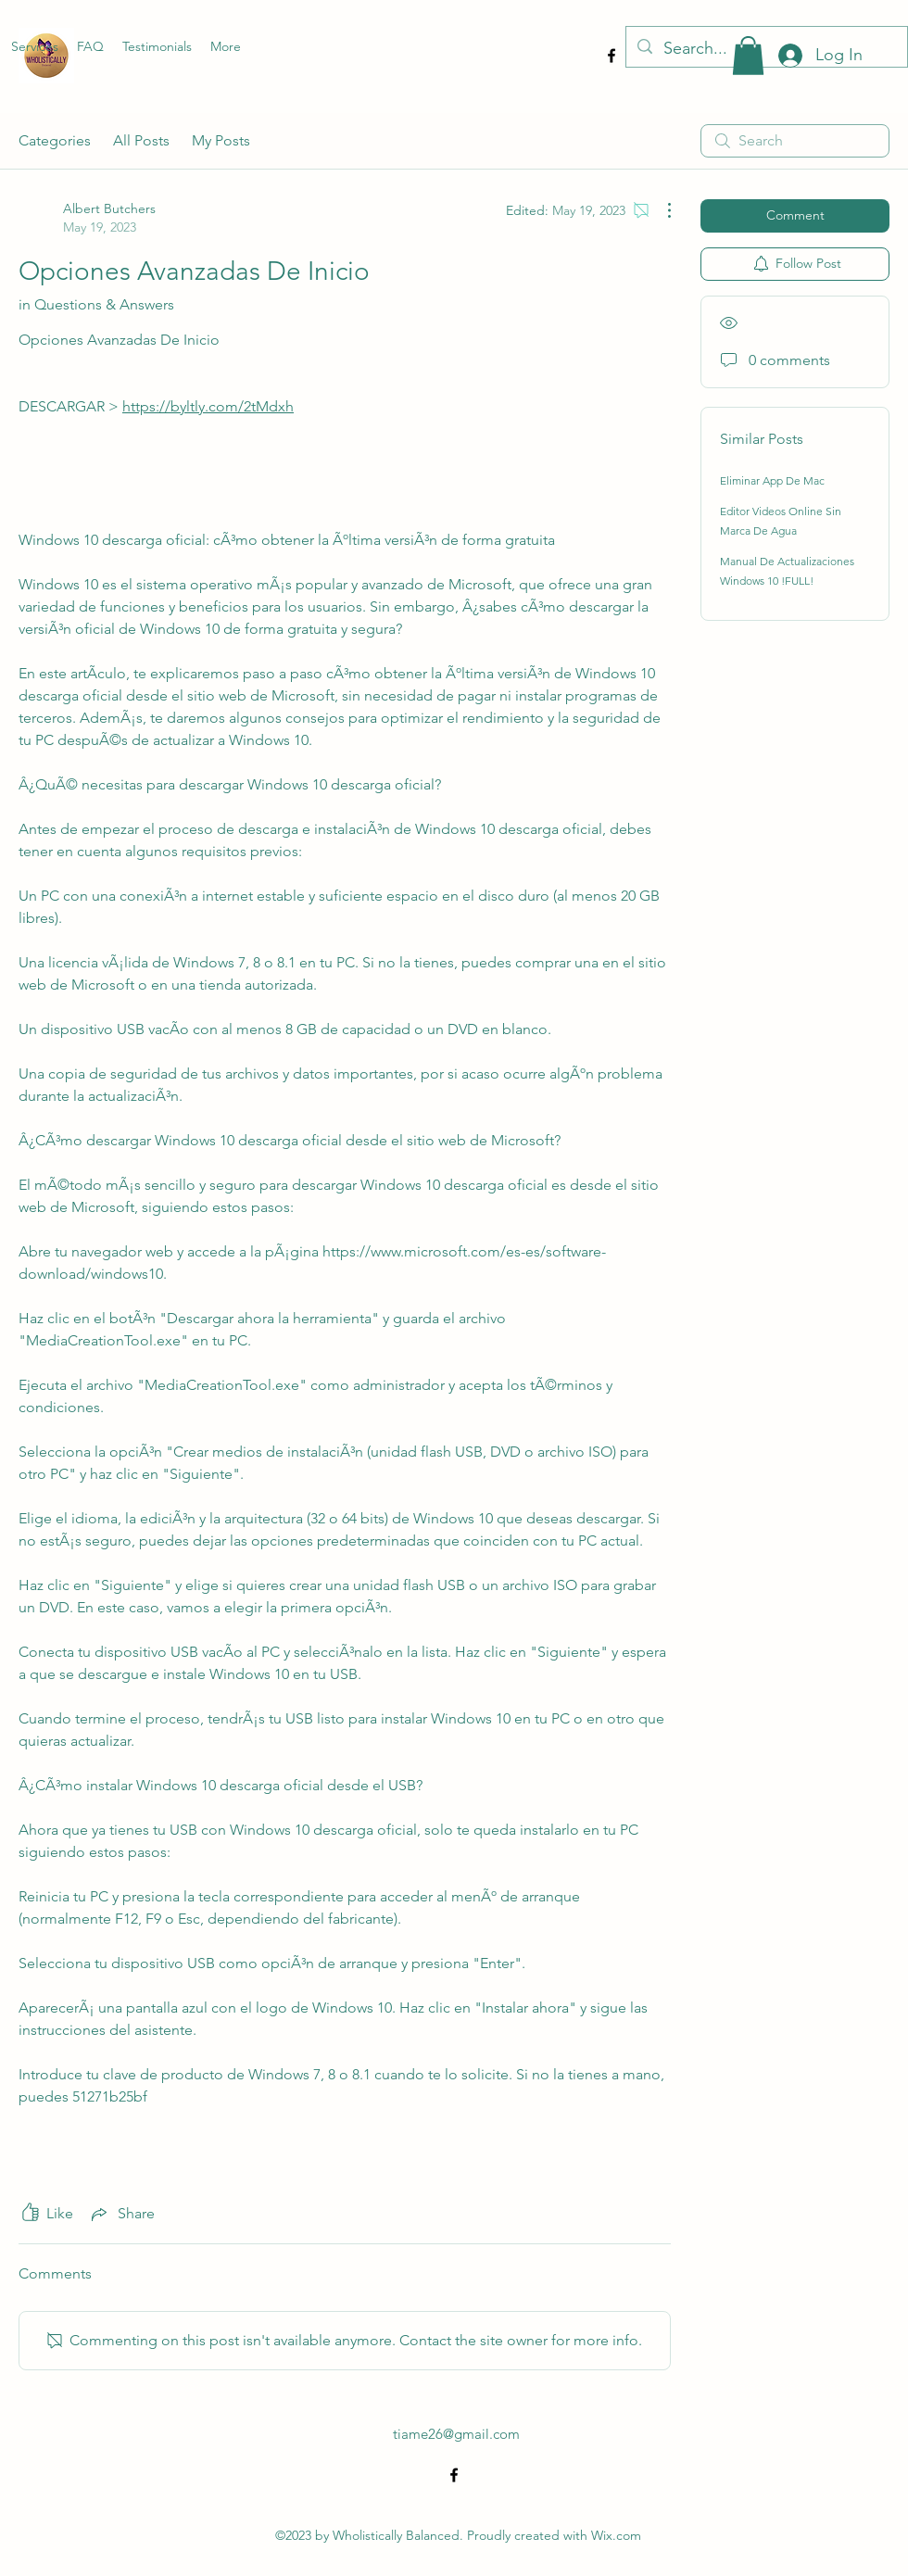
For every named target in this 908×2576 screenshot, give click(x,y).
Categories (55, 140)
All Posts (141, 140)
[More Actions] (660, 210)
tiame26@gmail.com (456, 2434)
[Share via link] (121, 2214)
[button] (748, 55)
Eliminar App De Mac (772, 480)
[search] (794, 141)
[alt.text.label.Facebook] (611, 55)
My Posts (221, 140)
